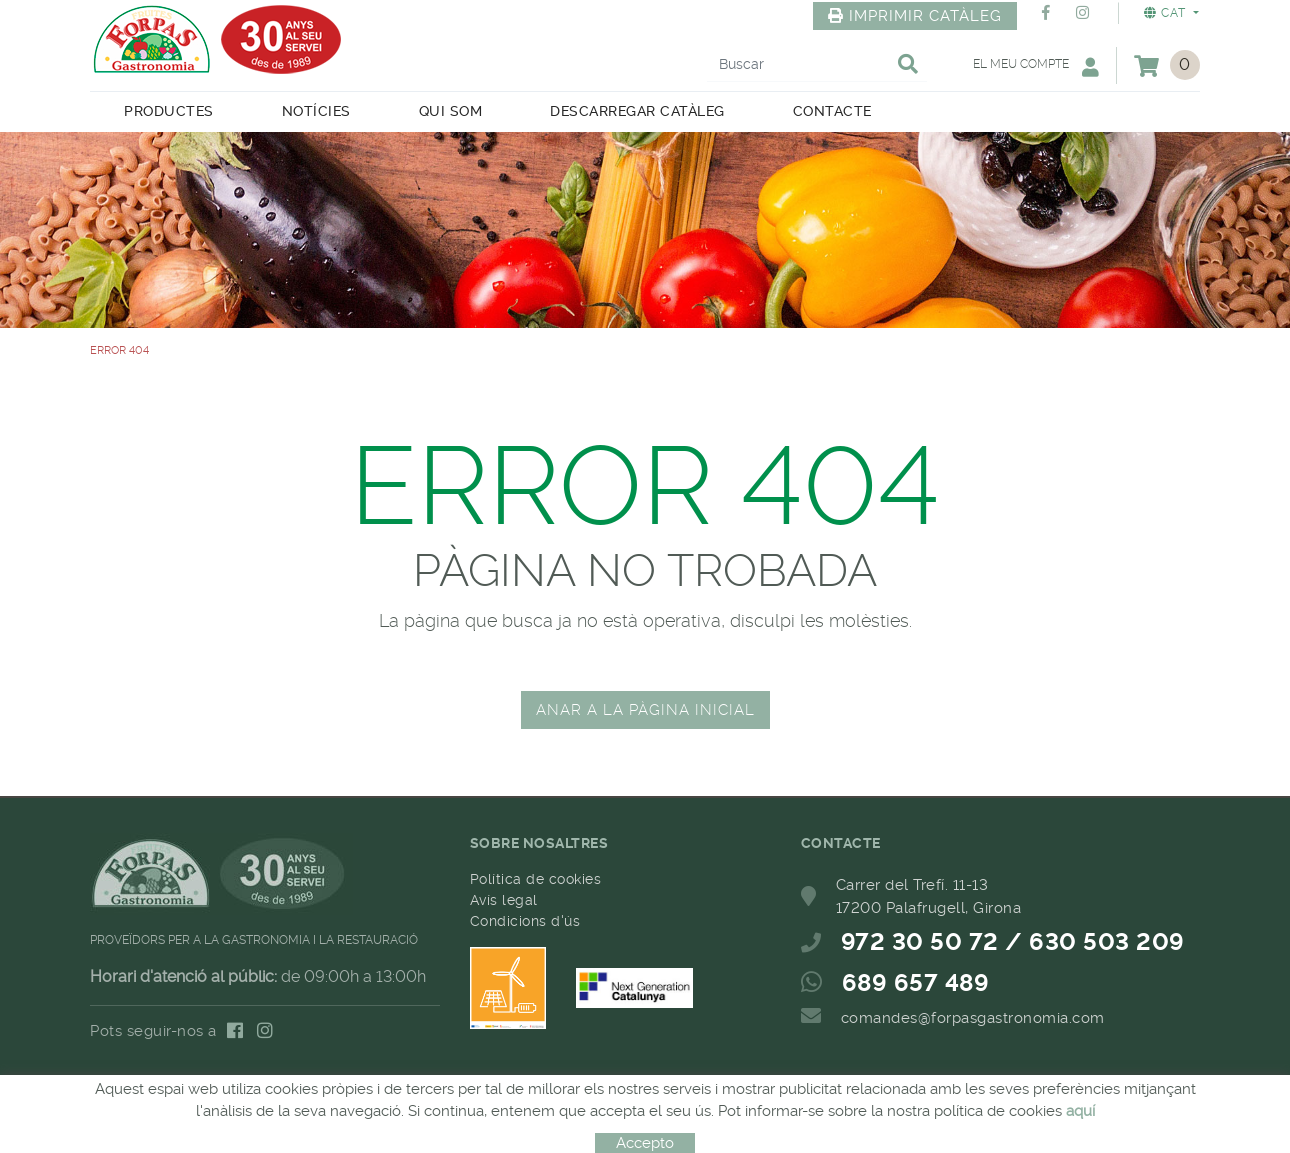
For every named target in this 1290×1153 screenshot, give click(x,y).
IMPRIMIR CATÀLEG (915, 16)
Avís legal (504, 900)
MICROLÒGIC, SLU (639, 1102)
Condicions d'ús (525, 921)
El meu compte (1036, 66)
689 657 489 (916, 983)
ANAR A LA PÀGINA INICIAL (645, 710)
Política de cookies (536, 879)
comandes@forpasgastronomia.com (973, 1018)
